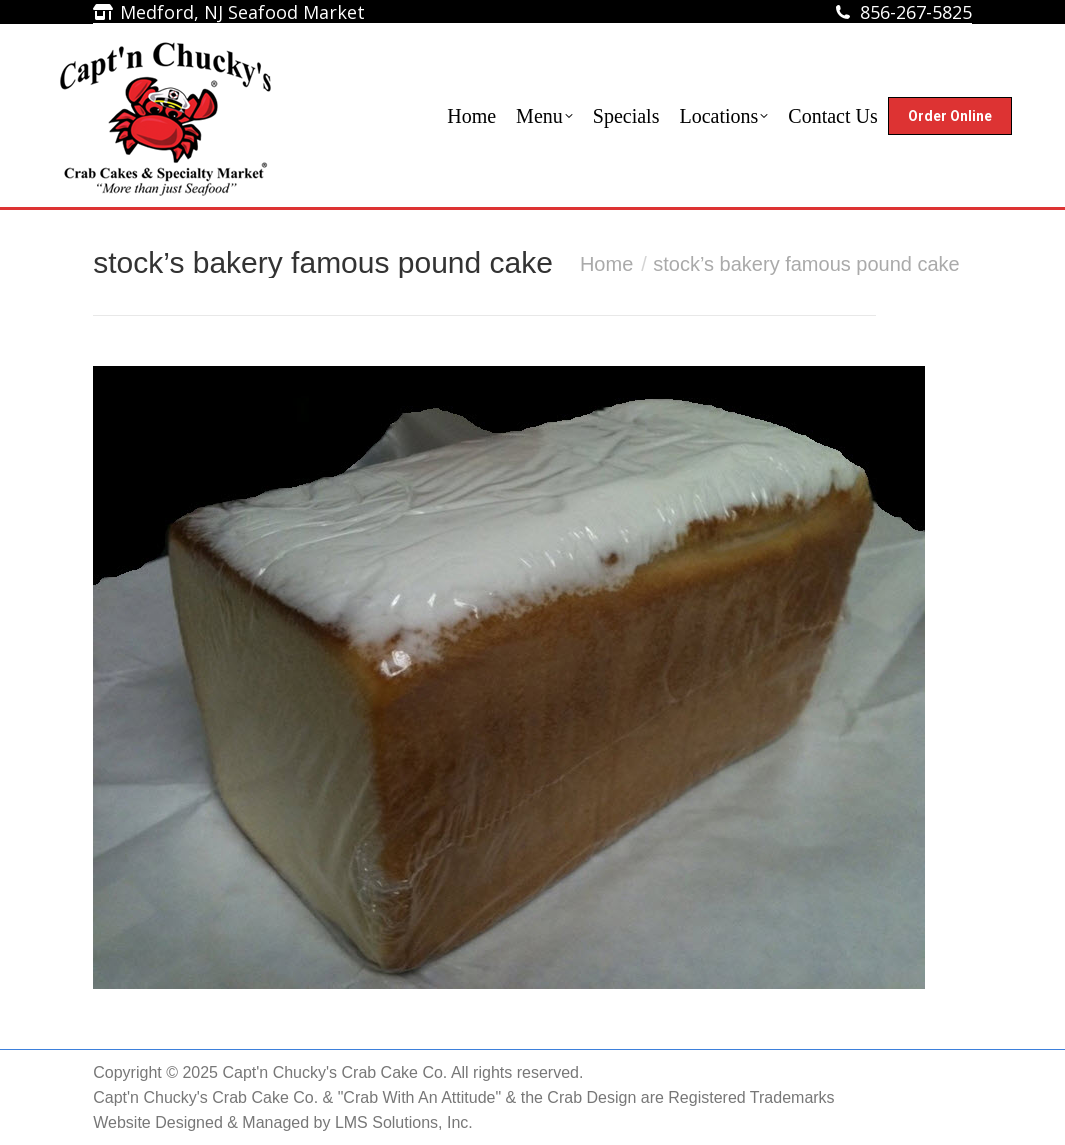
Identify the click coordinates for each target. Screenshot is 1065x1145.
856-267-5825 (916, 12)
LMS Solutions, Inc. (404, 1122)
